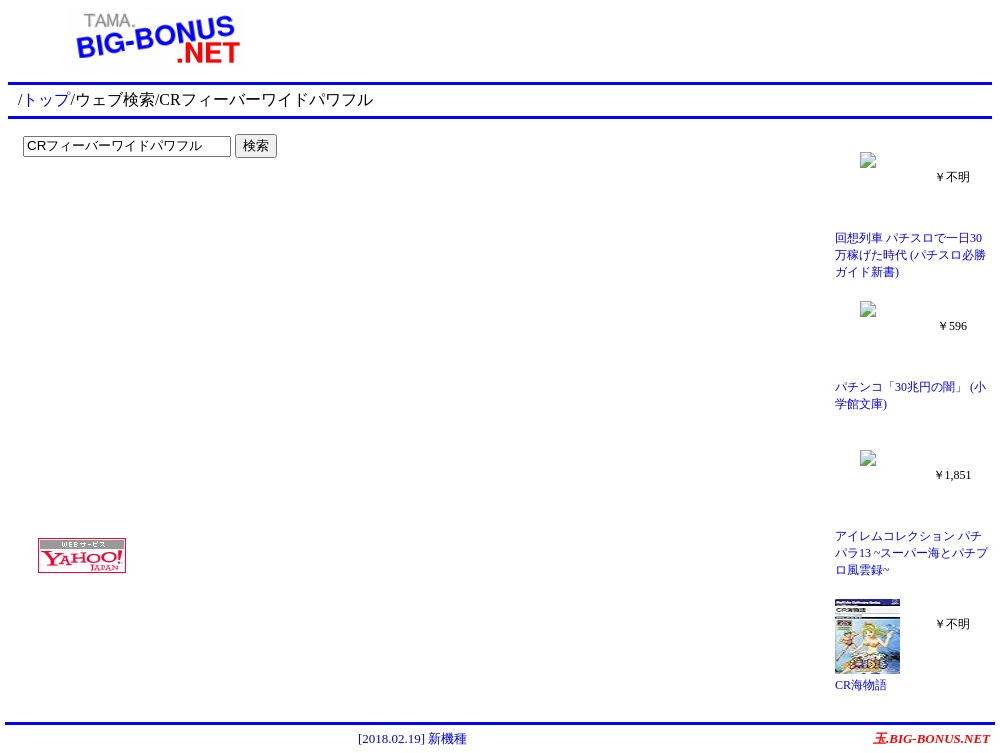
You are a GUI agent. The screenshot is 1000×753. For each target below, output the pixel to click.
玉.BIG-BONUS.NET (931, 738)
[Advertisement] (140, 206)
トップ (46, 99)
